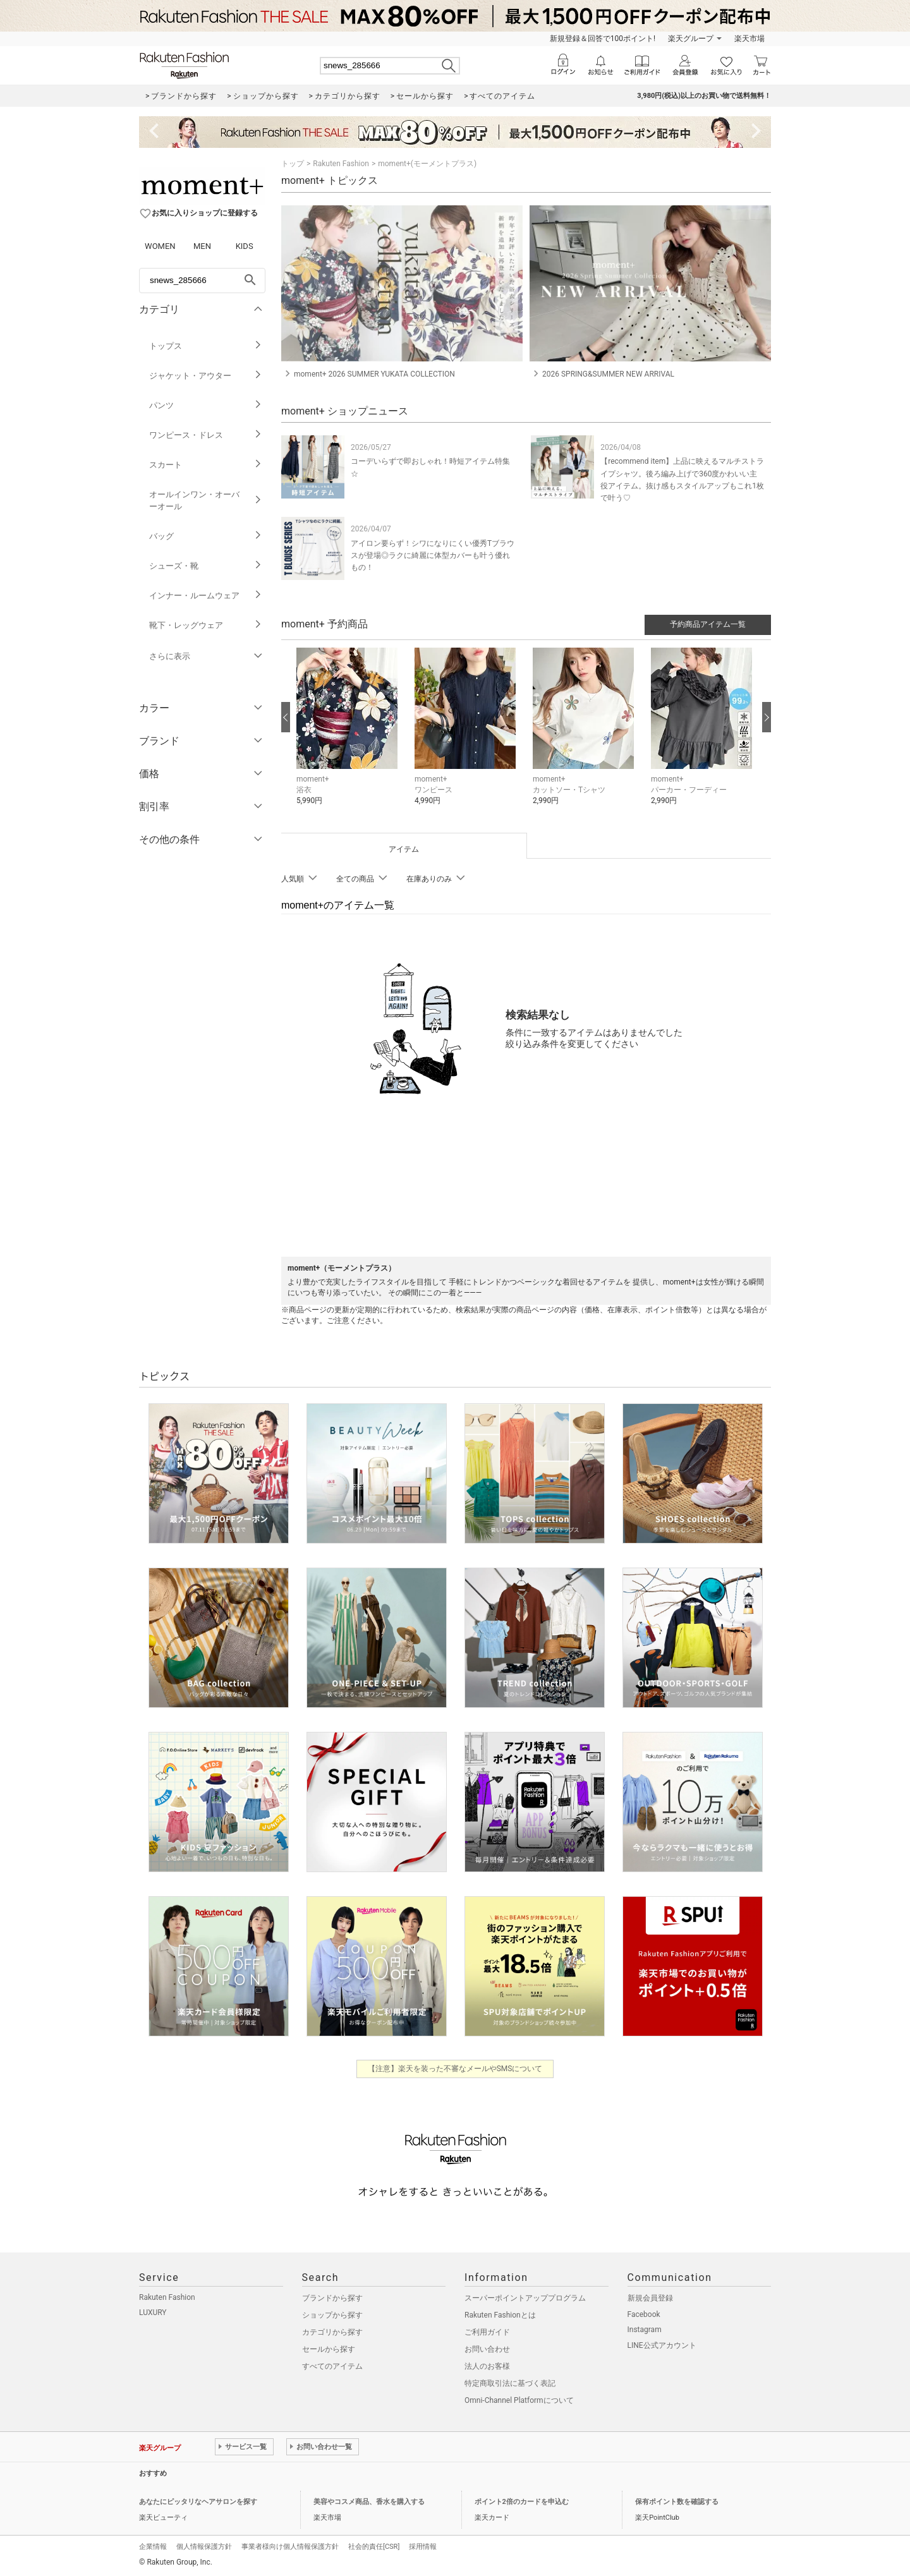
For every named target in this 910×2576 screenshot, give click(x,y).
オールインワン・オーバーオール (205, 500)
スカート (205, 465)
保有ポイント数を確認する (677, 2502)
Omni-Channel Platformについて (519, 2400)
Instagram (645, 2329)
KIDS (244, 246)
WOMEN (160, 246)
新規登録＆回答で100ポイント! (602, 38)
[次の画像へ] (766, 717)
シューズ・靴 (205, 566)
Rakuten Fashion (341, 163)
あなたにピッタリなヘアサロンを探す (198, 2502)
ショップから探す (332, 2315)
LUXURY (153, 2312)
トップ (292, 163)
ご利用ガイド (487, 2332)
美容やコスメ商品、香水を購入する (369, 2502)
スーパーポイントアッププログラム (525, 2298)
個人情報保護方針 (204, 2547)
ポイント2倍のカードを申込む (522, 2502)
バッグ (205, 536)
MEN (202, 246)
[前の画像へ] (285, 717)
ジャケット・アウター (205, 376)
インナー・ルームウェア (205, 596)
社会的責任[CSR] (373, 2547)
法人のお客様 (487, 2366)
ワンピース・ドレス (205, 435)
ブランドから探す (332, 2298)
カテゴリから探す (332, 2332)
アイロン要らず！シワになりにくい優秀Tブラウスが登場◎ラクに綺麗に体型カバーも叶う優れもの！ (432, 555)
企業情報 (153, 2547)
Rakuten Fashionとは (500, 2315)
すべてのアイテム (332, 2366)
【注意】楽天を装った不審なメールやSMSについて (455, 2068)
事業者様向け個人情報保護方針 (290, 2547)
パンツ (205, 405)
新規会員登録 (650, 2298)
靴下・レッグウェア (205, 625)
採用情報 (423, 2547)
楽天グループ (690, 38)
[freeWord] (202, 280)
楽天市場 (749, 38)
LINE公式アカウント (662, 2345)
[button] (349, 736)
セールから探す (328, 2349)
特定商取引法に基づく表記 (509, 2383)
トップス (205, 346)
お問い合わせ (487, 2349)
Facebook (644, 2314)
